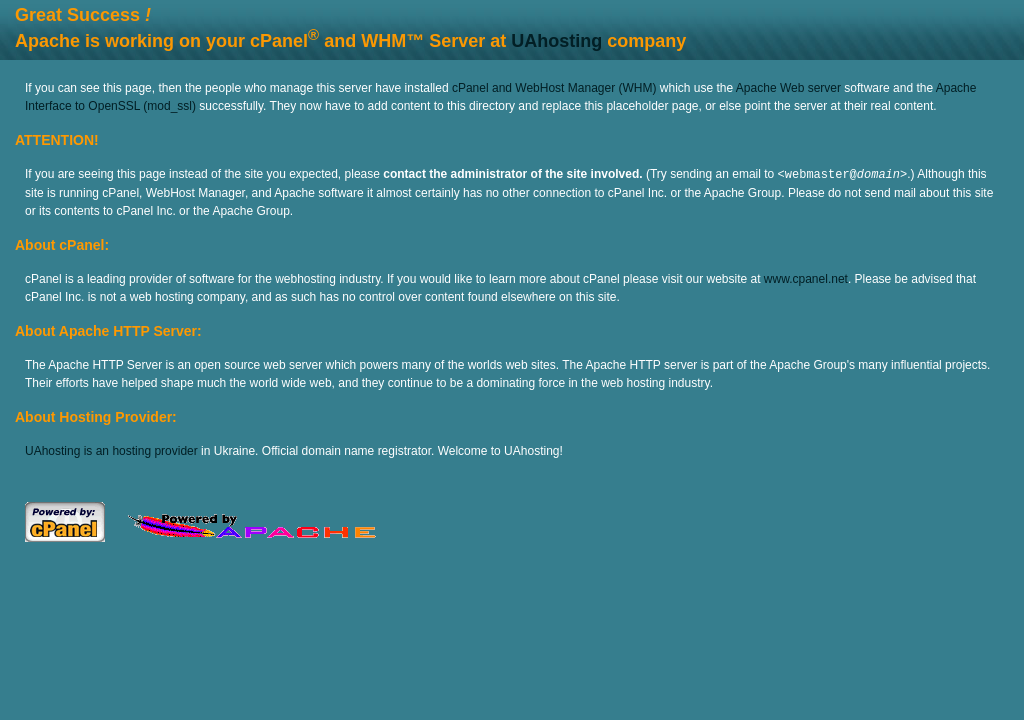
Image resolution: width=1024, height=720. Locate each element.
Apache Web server (788, 88)
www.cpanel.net (806, 278)
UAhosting (556, 41)
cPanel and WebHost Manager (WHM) (554, 88)
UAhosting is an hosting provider (111, 450)
